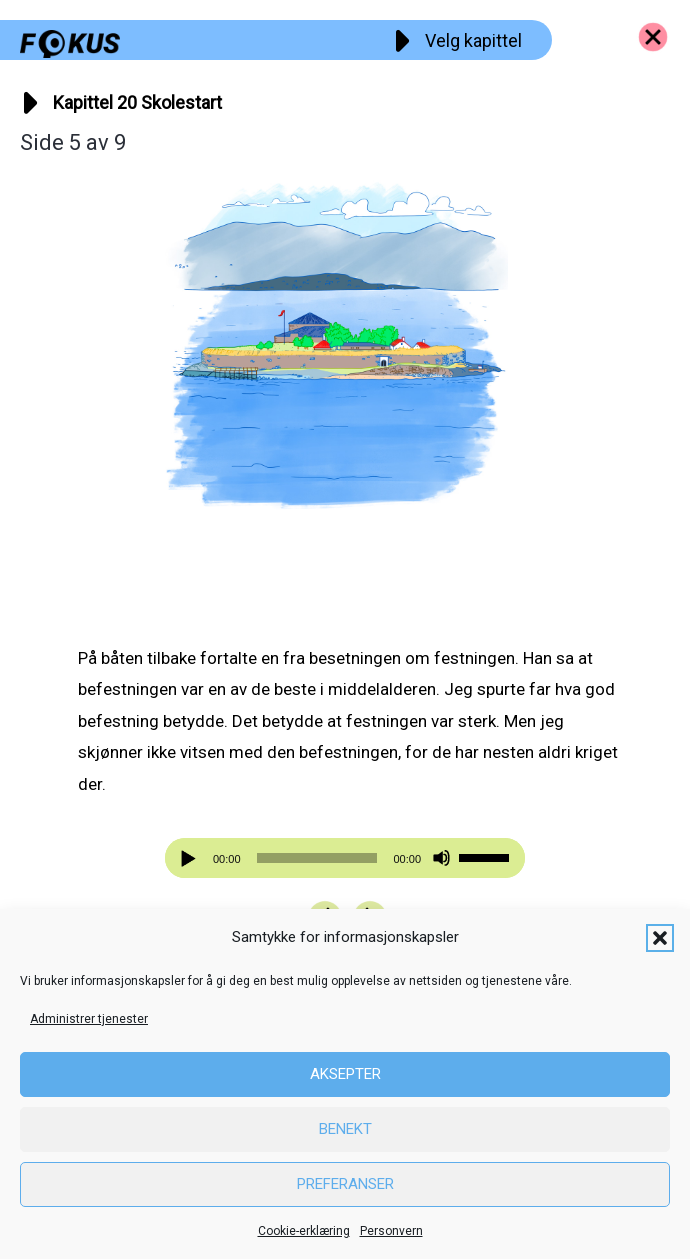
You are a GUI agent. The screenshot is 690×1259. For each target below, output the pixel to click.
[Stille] (441, 858)
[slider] (317, 858)
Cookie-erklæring (304, 1231)
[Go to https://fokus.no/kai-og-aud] (653, 37)
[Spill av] (191, 858)
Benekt (345, 1129)
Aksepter (345, 1074)
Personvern (391, 1231)
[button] (660, 938)
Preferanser (345, 1184)
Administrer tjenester (89, 1019)
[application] (345, 858)
